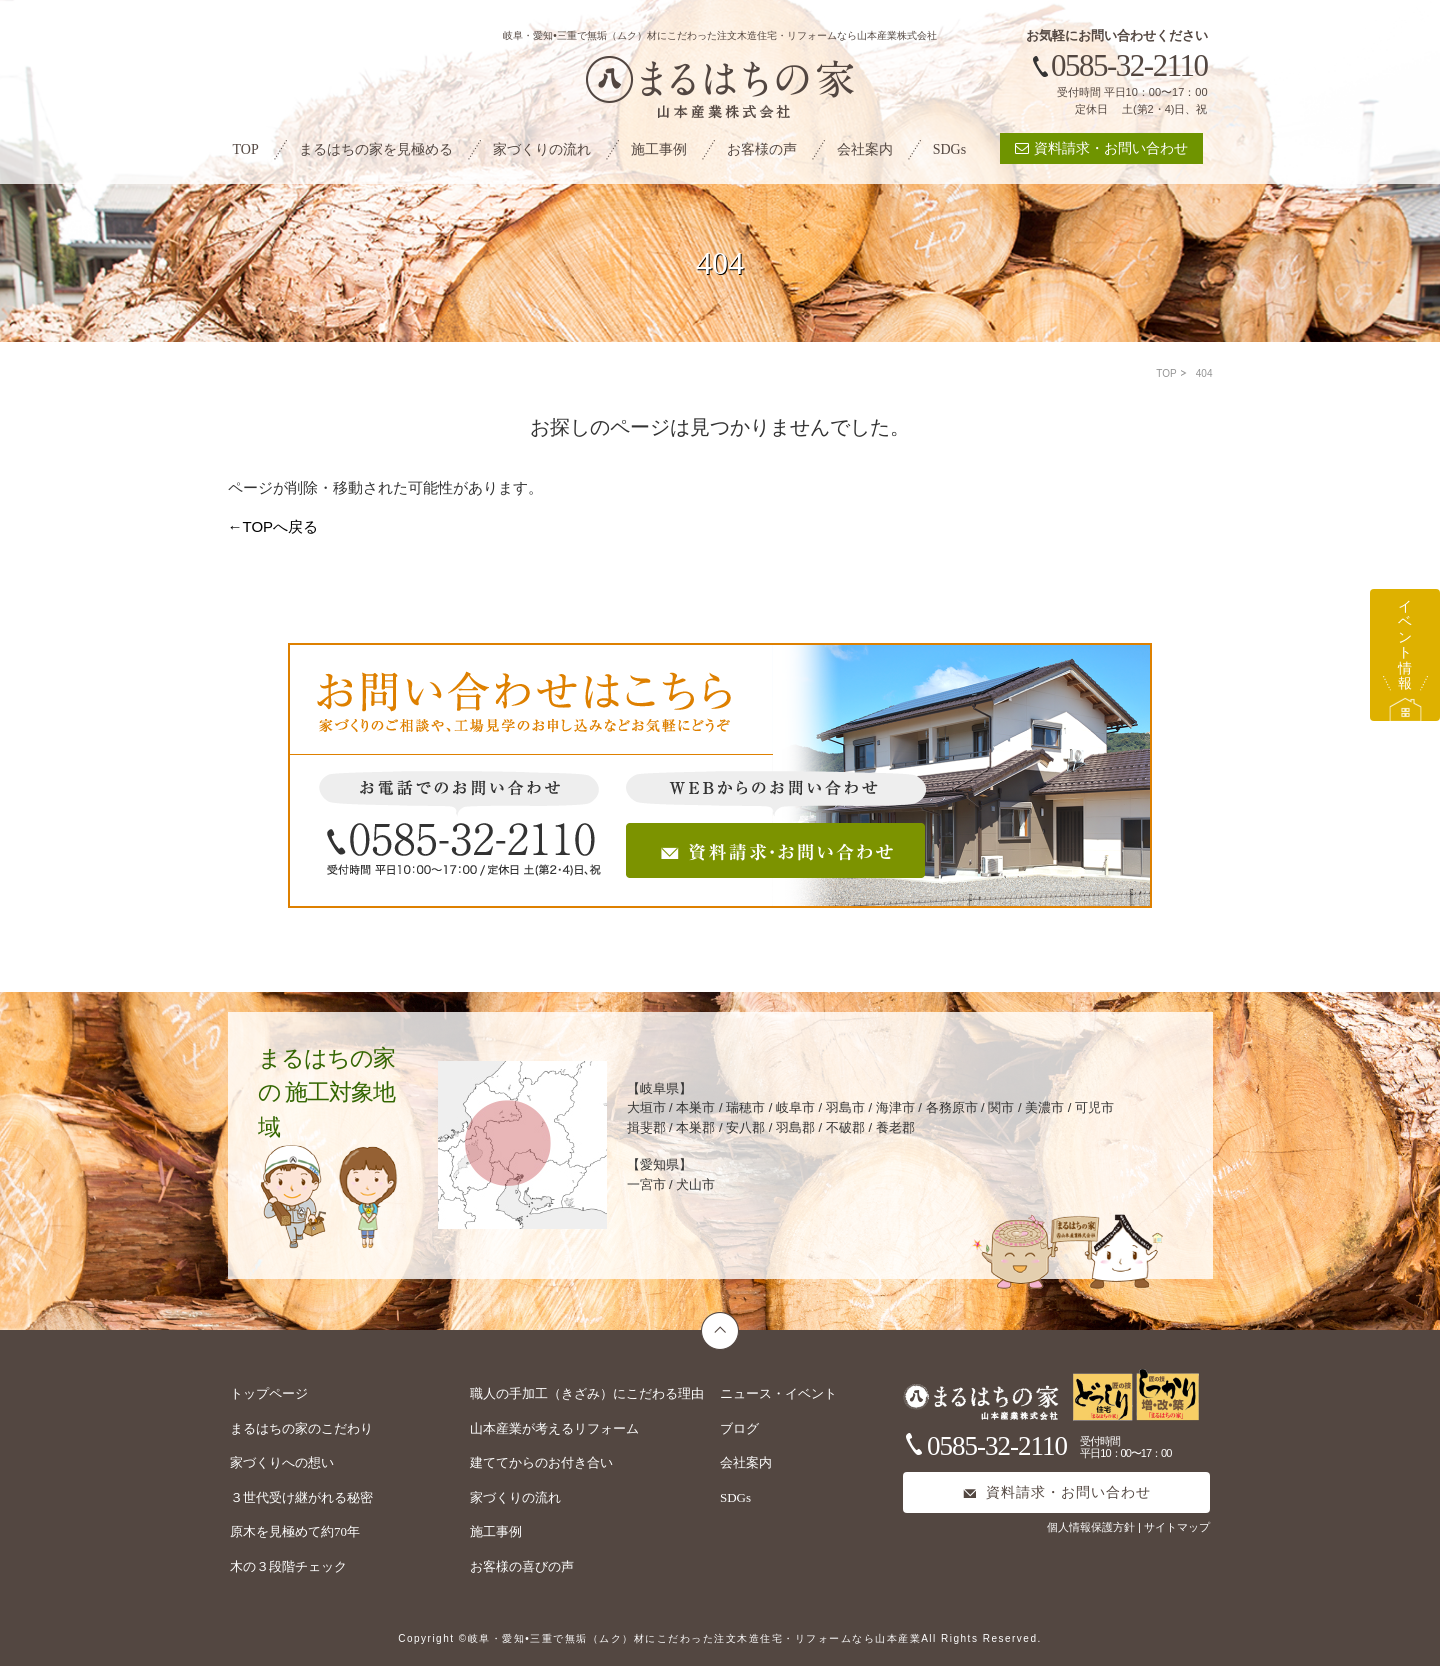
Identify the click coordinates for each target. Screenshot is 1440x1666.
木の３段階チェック (288, 1566)
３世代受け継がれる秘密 (301, 1497)
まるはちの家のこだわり (301, 1428)
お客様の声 (762, 149)
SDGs (949, 149)
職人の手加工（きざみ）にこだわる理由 (587, 1393)
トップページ (269, 1393)
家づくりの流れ (542, 149)
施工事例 (659, 149)
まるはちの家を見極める (376, 149)
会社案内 (865, 149)
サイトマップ (1177, 1527)
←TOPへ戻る (273, 526)
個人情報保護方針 (1092, 1527)
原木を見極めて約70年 (295, 1531)
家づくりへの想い (282, 1462)
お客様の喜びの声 (522, 1566)
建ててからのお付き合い (541, 1462)
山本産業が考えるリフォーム (554, 1428)
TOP (246, 149)
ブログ (739, 1428)
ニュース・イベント (778, 1393)
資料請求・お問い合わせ (1101, 148)
